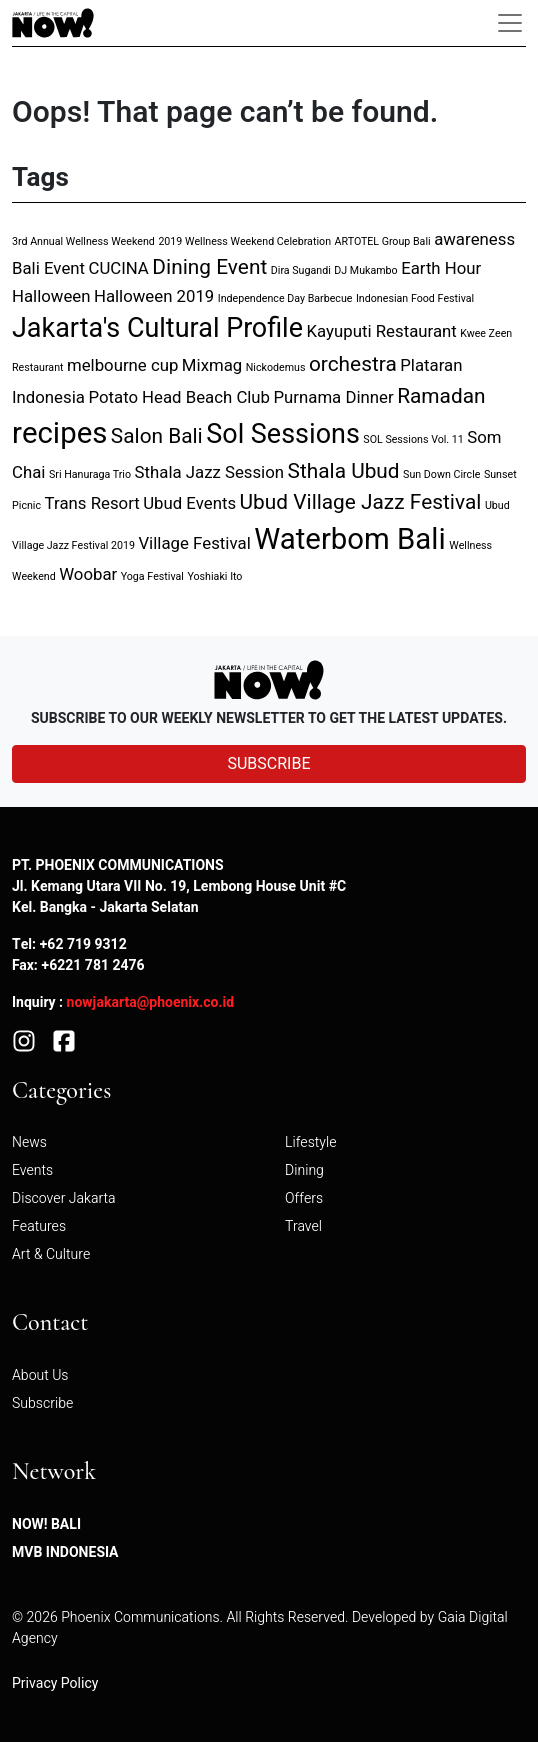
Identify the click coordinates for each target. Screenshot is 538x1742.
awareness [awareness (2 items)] (474, 239)
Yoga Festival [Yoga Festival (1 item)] (152, 576)
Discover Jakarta (64, 1198)
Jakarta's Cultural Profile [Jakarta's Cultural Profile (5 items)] (157, 328)
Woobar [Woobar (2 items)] (88, 574)
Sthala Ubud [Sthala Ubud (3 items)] (344, 471)
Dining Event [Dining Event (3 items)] (209, 267)
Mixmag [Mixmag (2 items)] (212, 365)
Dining (304, 1170)
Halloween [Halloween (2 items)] (51, 296)
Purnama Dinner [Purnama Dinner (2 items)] (334, 397)
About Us (40, 1375)
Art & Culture (51, 1254)
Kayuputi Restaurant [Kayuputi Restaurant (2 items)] (381, 331)
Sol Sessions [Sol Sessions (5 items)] (283, 434)
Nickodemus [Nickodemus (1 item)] (276, 367)
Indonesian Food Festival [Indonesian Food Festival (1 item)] (415, 298)
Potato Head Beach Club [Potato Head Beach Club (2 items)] (179, 397)
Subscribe (42, 1403)
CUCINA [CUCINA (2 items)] (119, 268)
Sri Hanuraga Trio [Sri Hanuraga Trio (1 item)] (90, 474)
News (29, 1142)
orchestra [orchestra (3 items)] (353, 364)
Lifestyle (310, 1142)
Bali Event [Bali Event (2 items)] (48, 268)
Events (32, 1170)
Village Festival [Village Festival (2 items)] (194, 543)
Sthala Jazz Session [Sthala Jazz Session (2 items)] (210, 472)
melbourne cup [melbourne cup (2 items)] (122, 365)
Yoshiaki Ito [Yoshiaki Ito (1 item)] (214, 576)
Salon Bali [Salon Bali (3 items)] (157, 436)
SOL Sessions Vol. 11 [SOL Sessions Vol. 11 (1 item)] (413, 439)
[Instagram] (24, 1039)
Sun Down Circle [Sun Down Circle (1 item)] (441, 474)
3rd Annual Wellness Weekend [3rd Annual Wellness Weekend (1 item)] (83, 241)
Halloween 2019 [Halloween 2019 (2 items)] (154, 296)
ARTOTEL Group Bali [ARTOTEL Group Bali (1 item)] (383, 241)
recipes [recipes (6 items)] (59, 433)
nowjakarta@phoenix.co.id (151, 1002)
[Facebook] (64, 1039)
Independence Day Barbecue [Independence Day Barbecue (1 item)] (285, 298)
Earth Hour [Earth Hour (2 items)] (441, 268)
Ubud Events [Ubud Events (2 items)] (189, 503)
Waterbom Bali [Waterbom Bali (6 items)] (350, 539)
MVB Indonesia (65, 1552)
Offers (304, 1198)
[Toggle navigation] (510, 23)
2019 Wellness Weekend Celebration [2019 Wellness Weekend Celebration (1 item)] (244, 241)
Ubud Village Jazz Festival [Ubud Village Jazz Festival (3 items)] (361, 502)
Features (39, 1226)
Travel (303, 1226)
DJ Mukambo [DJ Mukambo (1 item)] (365, 270)
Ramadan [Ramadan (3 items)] (441, 396)
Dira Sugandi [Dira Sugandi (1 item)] (301, 270)
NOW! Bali (46, 1524)
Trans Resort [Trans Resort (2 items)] (92, 503)
